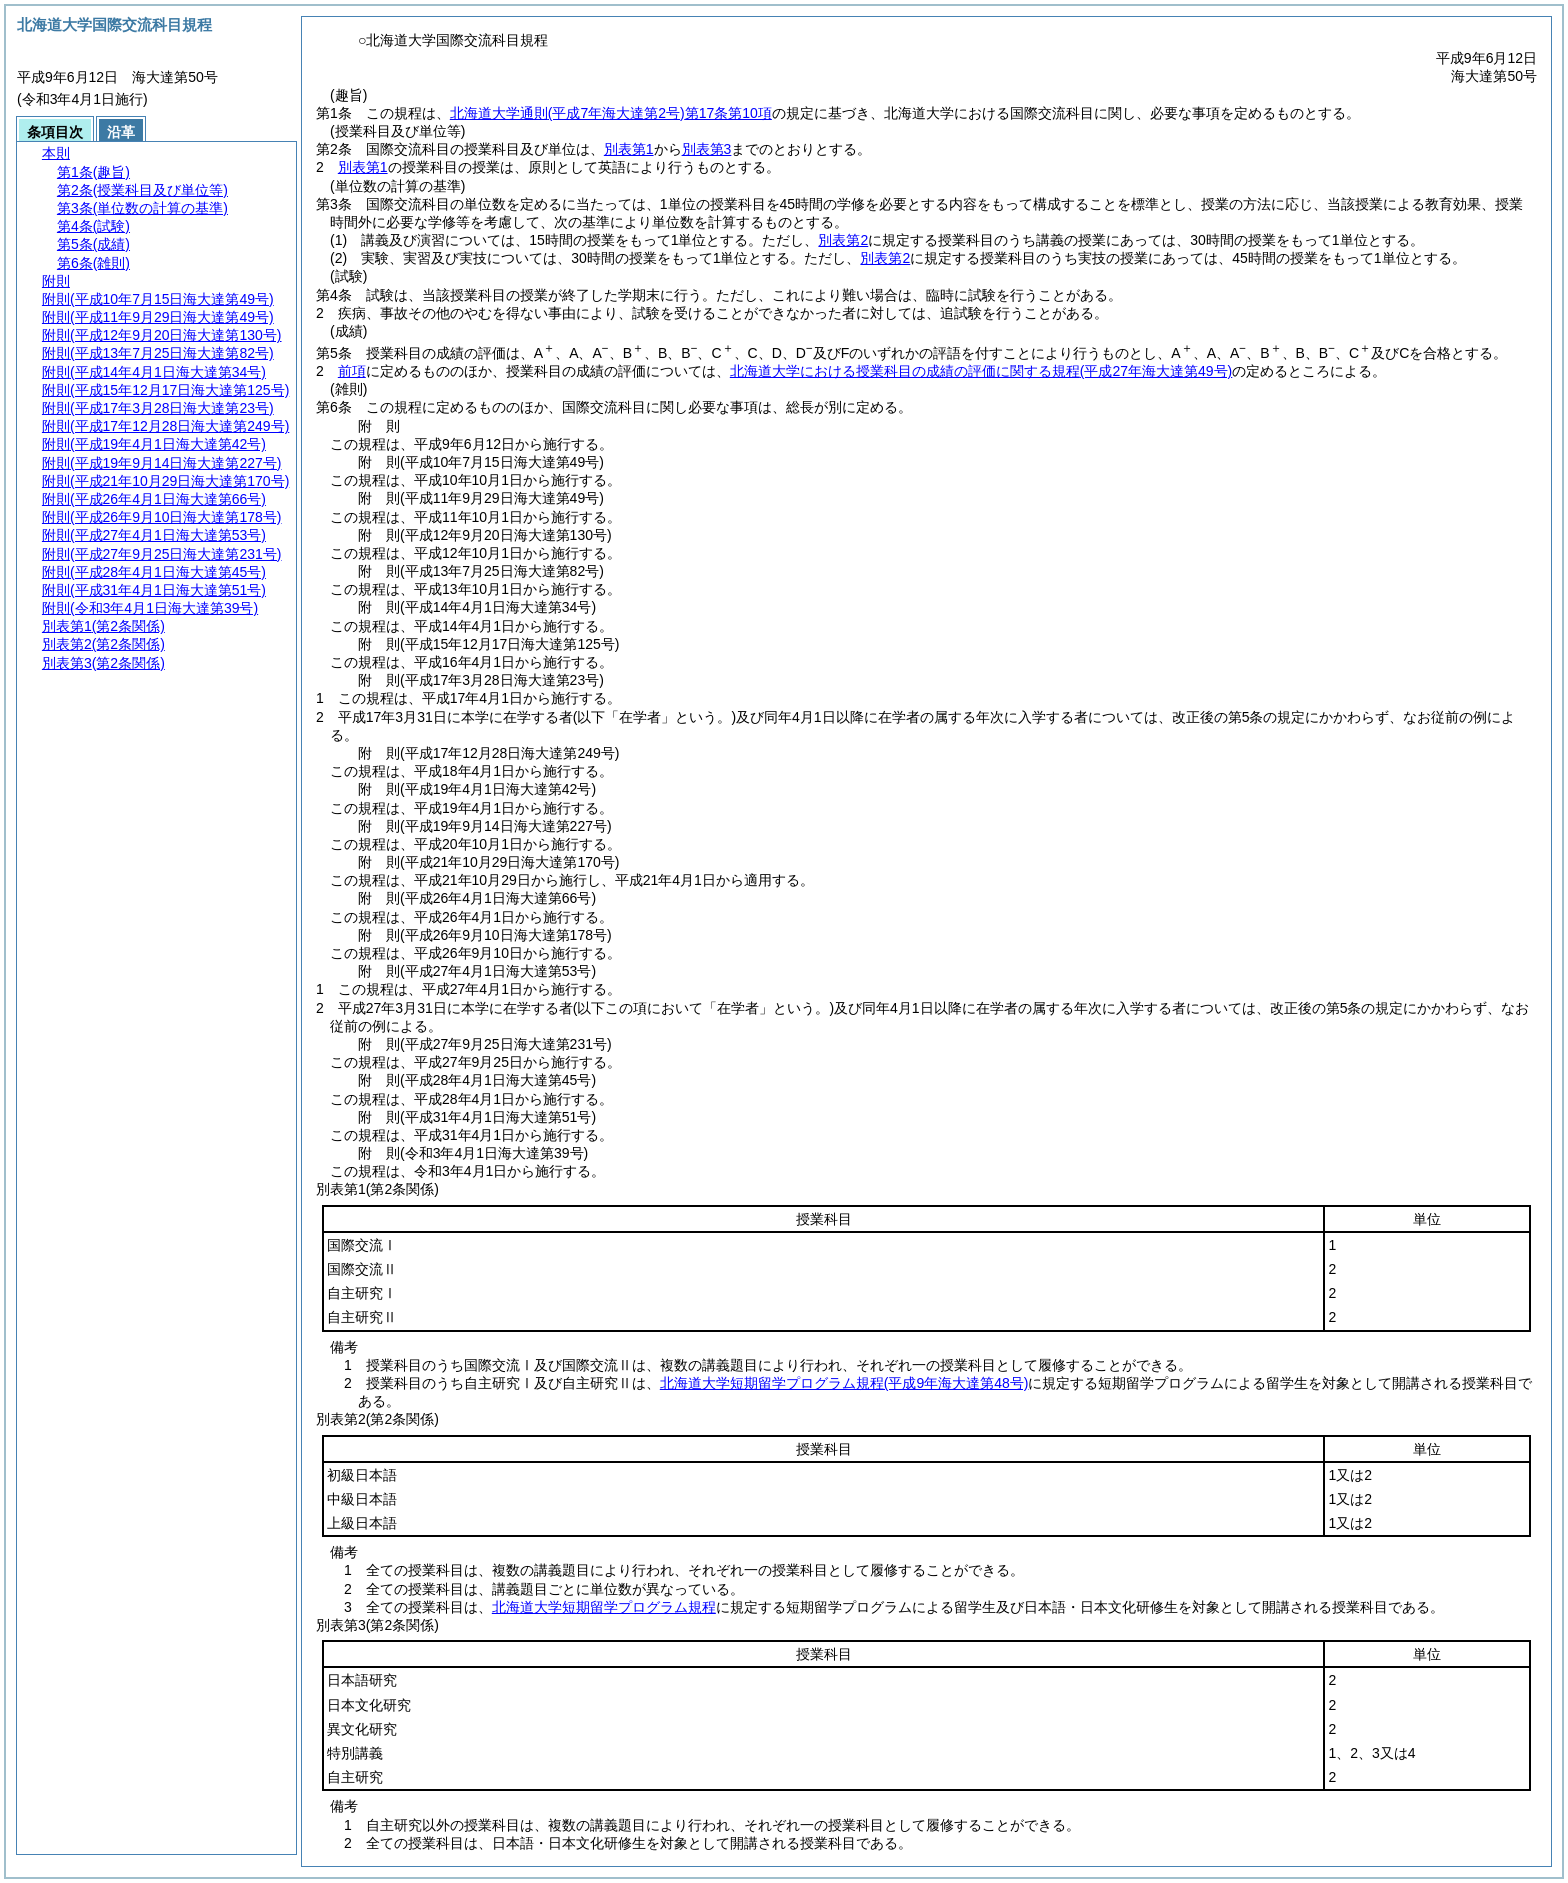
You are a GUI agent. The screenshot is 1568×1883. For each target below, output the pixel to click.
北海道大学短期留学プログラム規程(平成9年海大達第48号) (844, 1383)
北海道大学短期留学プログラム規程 (604, 1607)
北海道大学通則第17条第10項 (611, 113)
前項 (352, 371)
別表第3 (707, 149)
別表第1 (629, 149)
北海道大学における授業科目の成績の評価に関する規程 (981, 371)
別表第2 (843, 240)
